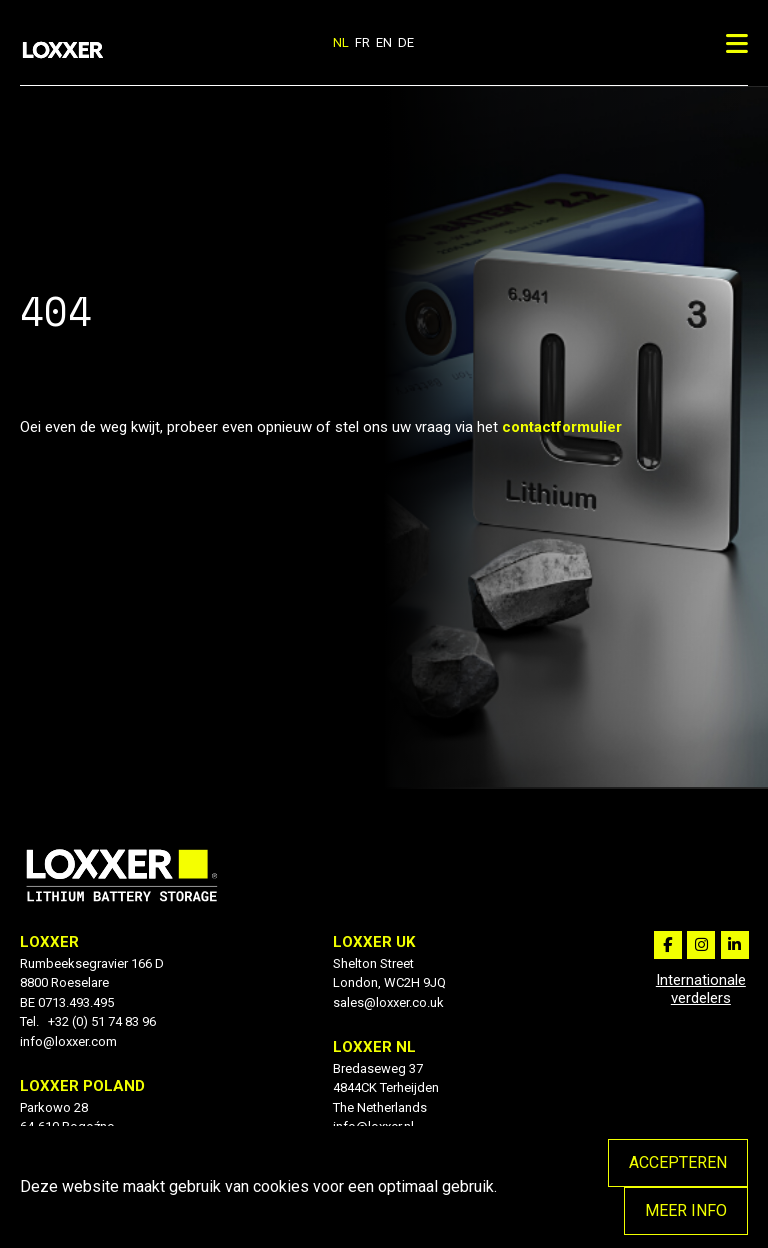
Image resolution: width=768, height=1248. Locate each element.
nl (341, 42)
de (406, 42)
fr (362, 42)
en (384, 42)
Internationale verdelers (701, 989)
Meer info (686, 1210)
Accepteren (678, 1162)
